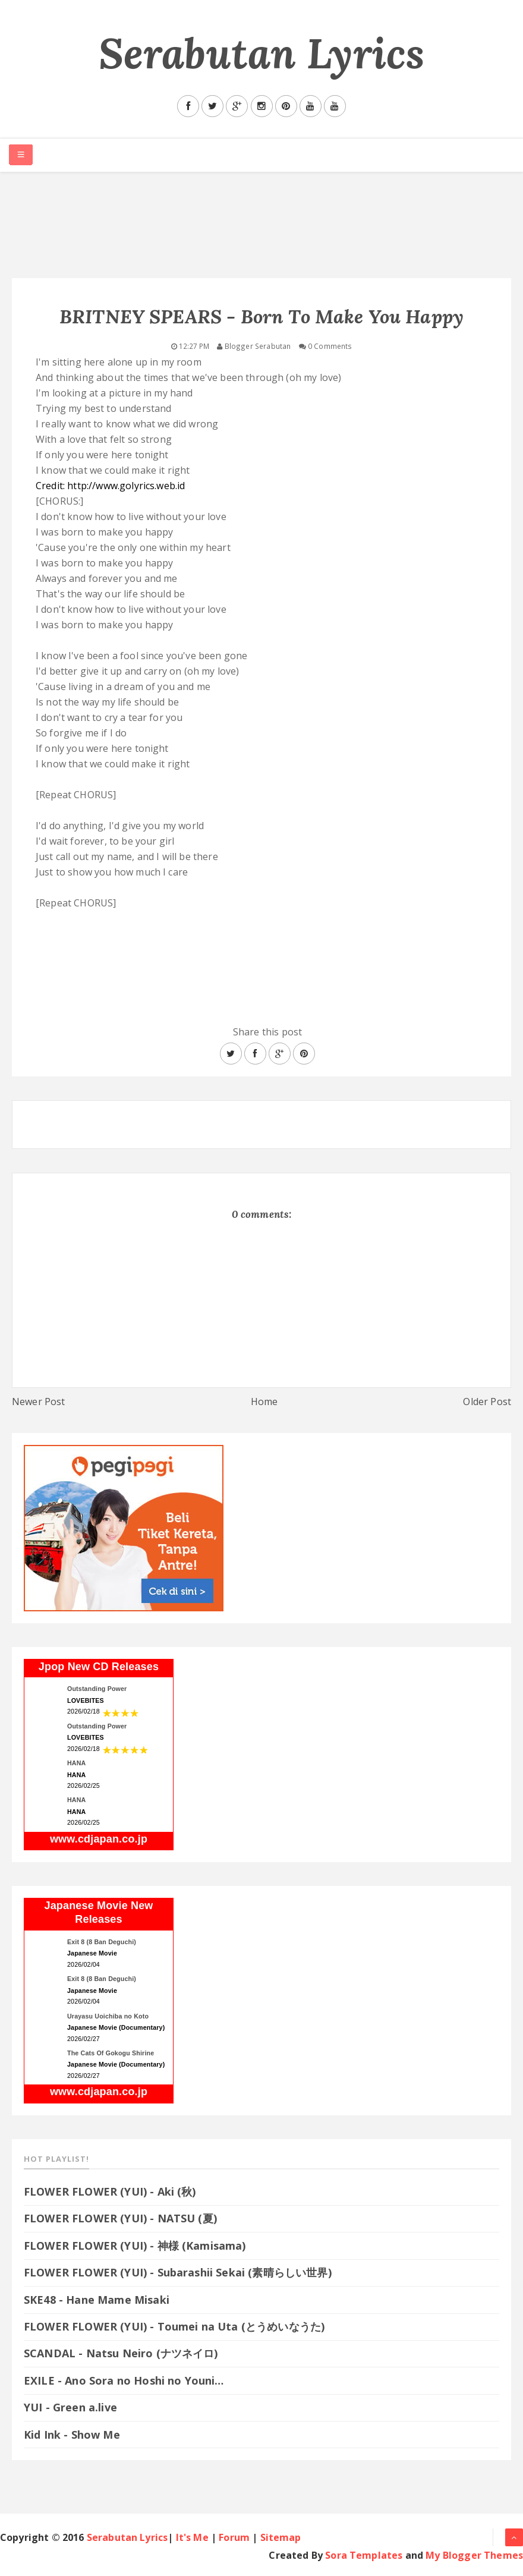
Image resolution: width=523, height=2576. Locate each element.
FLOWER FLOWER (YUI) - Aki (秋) (110, 2191)
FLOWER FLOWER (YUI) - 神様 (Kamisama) (135, 2245)
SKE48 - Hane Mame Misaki (96, 2299)
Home (264, 1401)
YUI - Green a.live (70, 2407)
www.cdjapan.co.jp (98, 1839)
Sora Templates (363, 2555)
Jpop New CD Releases (99, 1667)
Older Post (487, 1401)
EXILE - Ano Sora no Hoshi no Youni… (124, 2380)
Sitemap (280, 2537)
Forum (234, 2537)
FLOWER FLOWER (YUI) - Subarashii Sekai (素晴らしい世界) (178, 2272)
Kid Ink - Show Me (72, 2434)
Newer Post (38, 1401)
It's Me (192, 2537)
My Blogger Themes (474, 2555)
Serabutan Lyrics (262, 53)
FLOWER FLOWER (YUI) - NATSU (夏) (120, 2218)
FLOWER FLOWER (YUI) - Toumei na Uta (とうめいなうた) (181, 2326)
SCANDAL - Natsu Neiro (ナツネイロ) (121, 2353)
